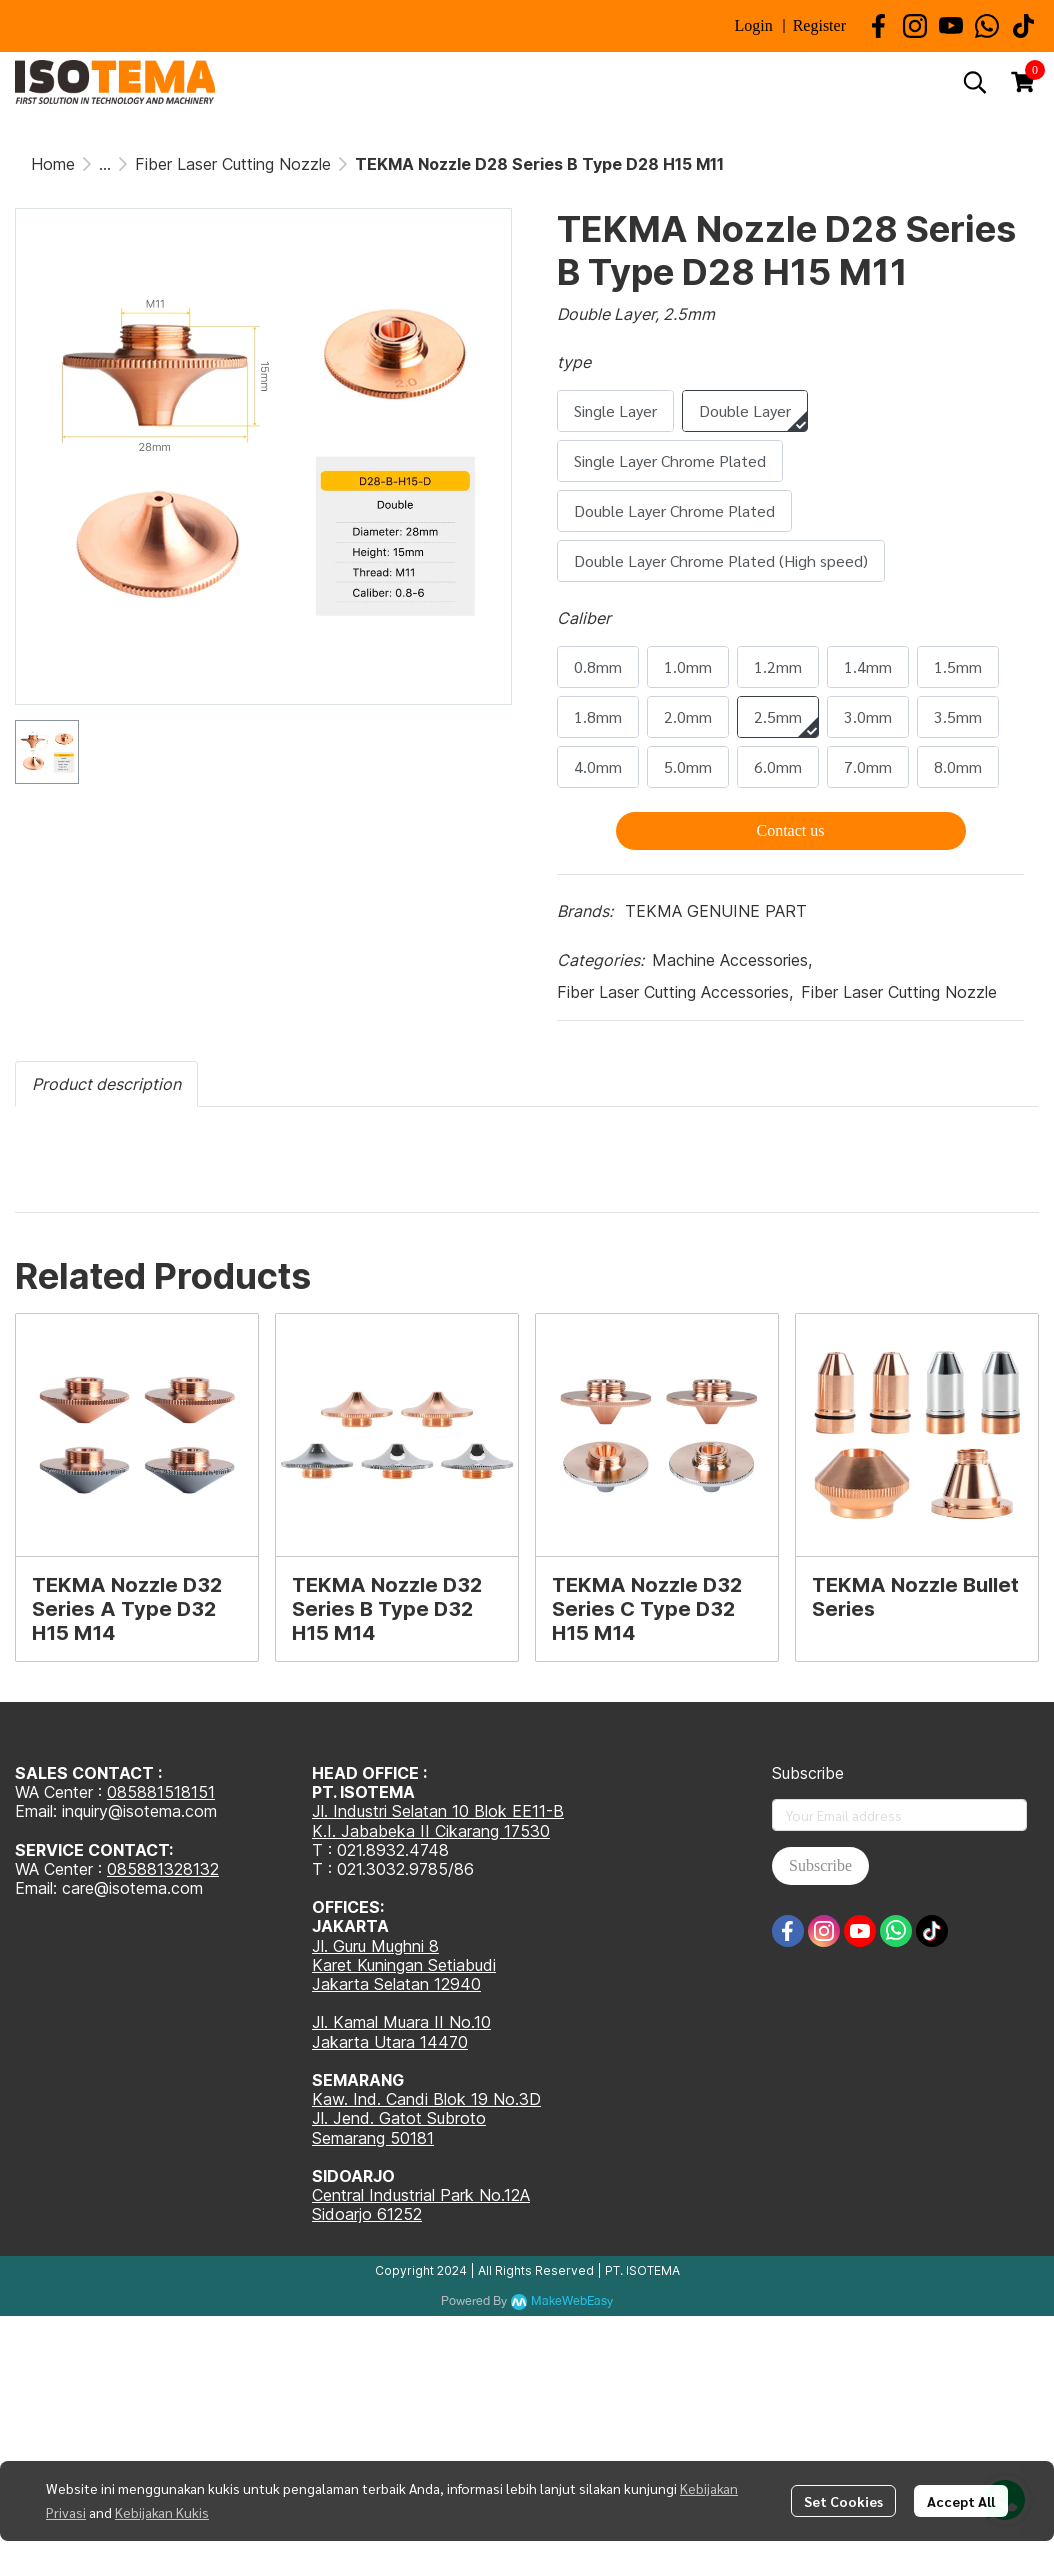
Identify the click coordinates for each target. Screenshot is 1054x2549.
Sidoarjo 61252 (367, 2214)
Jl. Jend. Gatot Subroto (399, 2118)
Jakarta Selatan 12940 (396, 1984)
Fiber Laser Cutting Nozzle (233, 164)
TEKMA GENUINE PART (716, 911)
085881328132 (163, 1869)
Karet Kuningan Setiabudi (404, 1965)
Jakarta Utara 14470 (390, 2042)
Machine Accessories (732, 960)
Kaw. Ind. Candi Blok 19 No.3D (426, 2099)
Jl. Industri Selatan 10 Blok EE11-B (438, 1811)
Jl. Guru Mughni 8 (375, 1946)
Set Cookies (843, 2501)
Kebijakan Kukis (162, 2512)
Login (753, 25)
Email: (38, 1888)
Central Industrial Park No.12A (421, 2195)
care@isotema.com (132, 1888)
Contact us (791, 830)
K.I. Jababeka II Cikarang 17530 (431, 1831)
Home (53, 164)
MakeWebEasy (572, 2301)
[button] (975, 82)
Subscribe (820, 1865)
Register (819, 25)
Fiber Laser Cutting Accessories (675, 992)
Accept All (961, 2501)
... (105, 164)
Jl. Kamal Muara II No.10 (401, 2022)
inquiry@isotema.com (139, 1811)
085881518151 (161, 1792)
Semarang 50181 (373, 2138)
